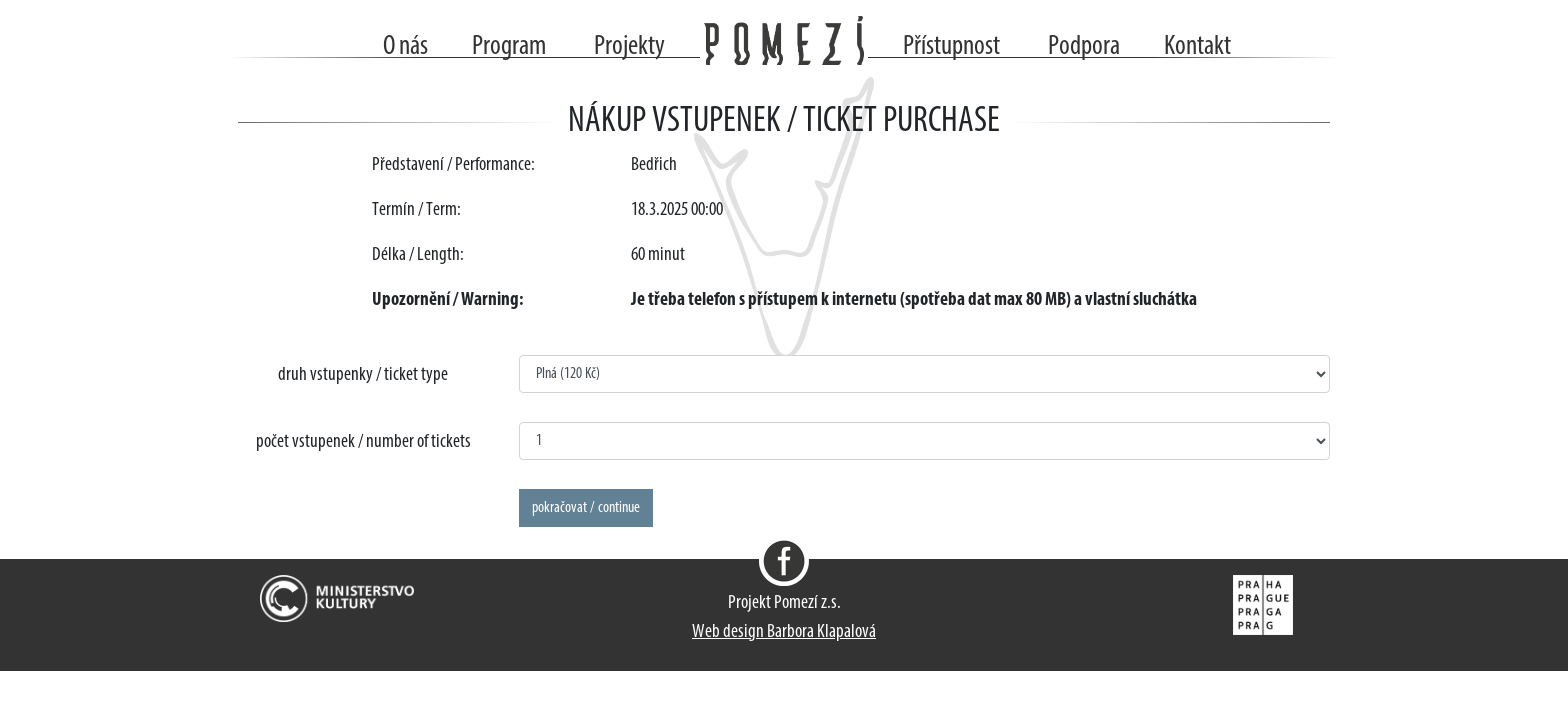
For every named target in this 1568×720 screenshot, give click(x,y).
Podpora (1084, 47)
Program (509, 47)
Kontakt (1197, 47)
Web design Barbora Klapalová (784, 632)
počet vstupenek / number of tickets (363, 442)
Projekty (629, 47)
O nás (405, 47)
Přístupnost (951, 47)
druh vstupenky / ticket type (363, 375)
